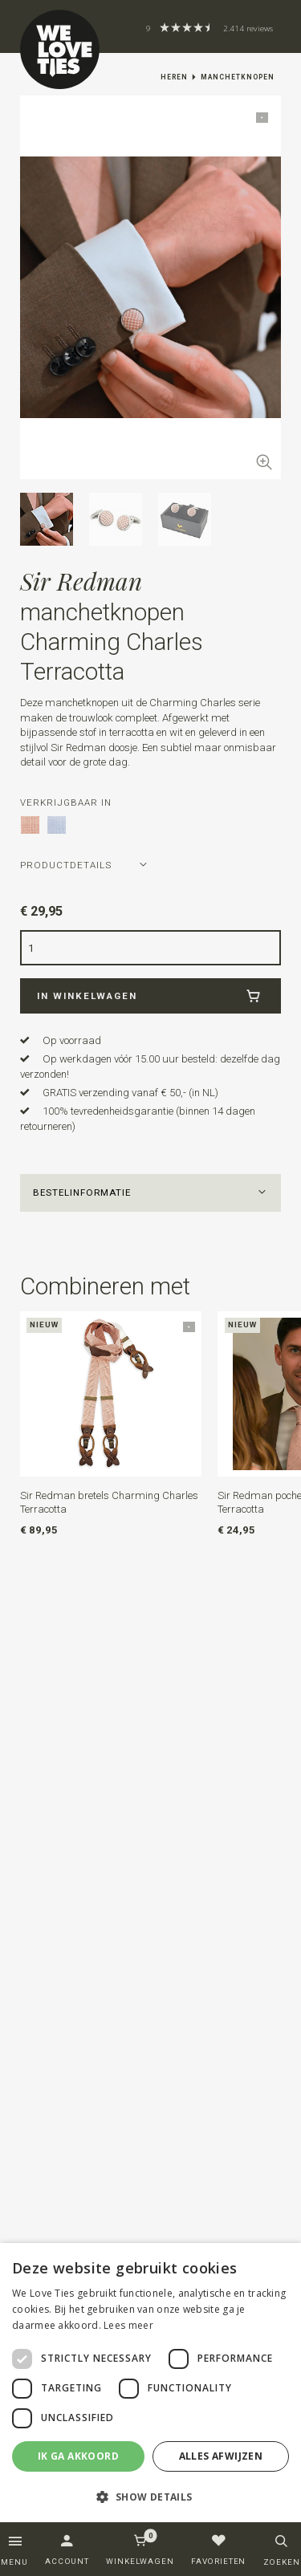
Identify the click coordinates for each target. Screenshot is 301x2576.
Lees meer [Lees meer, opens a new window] (128, 2325)
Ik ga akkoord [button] (78, 2456)
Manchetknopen (238, 77)
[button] (151, 1193)
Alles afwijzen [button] (221, 2456)
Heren (174, 77)
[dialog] (150, 2383)
